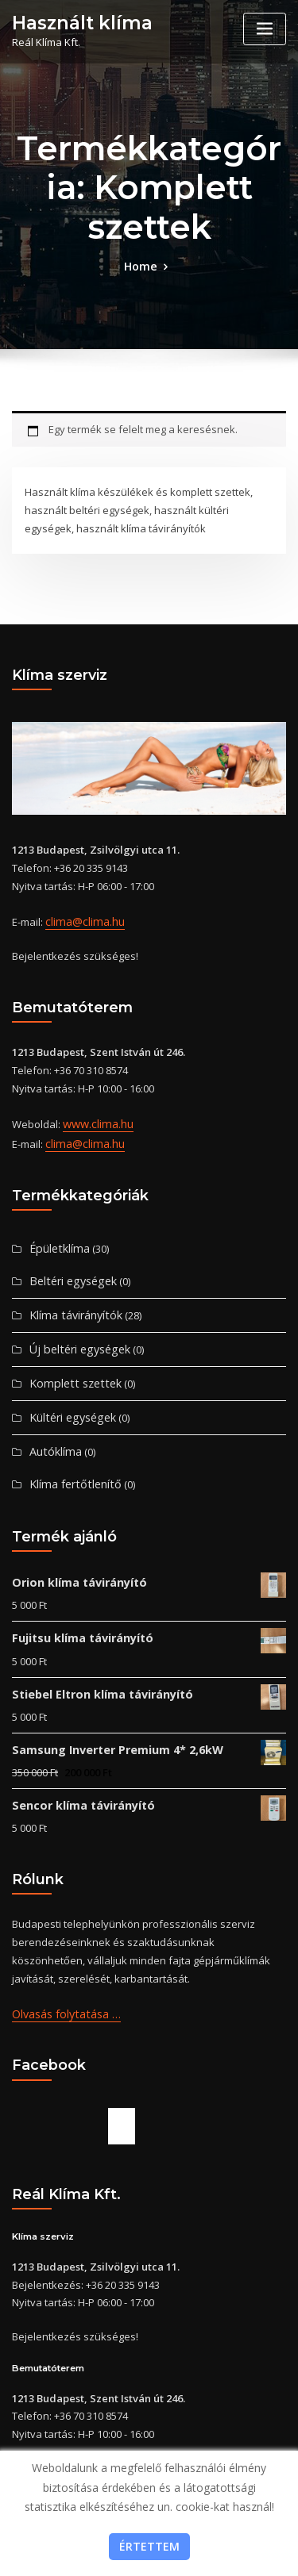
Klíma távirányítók (72, 1303)
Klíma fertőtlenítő (70, 1464)
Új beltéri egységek (75, 1336)
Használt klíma (76, 22)
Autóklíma (53, 1433)
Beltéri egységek (69, 1271)
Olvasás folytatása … (63, 1982)
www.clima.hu (96, 1119)
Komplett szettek (69, 1368)
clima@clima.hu (82, 919)
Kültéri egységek (69, 1401)
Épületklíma (57, 1239)
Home (141, 265)
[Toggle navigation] (264, 29)
